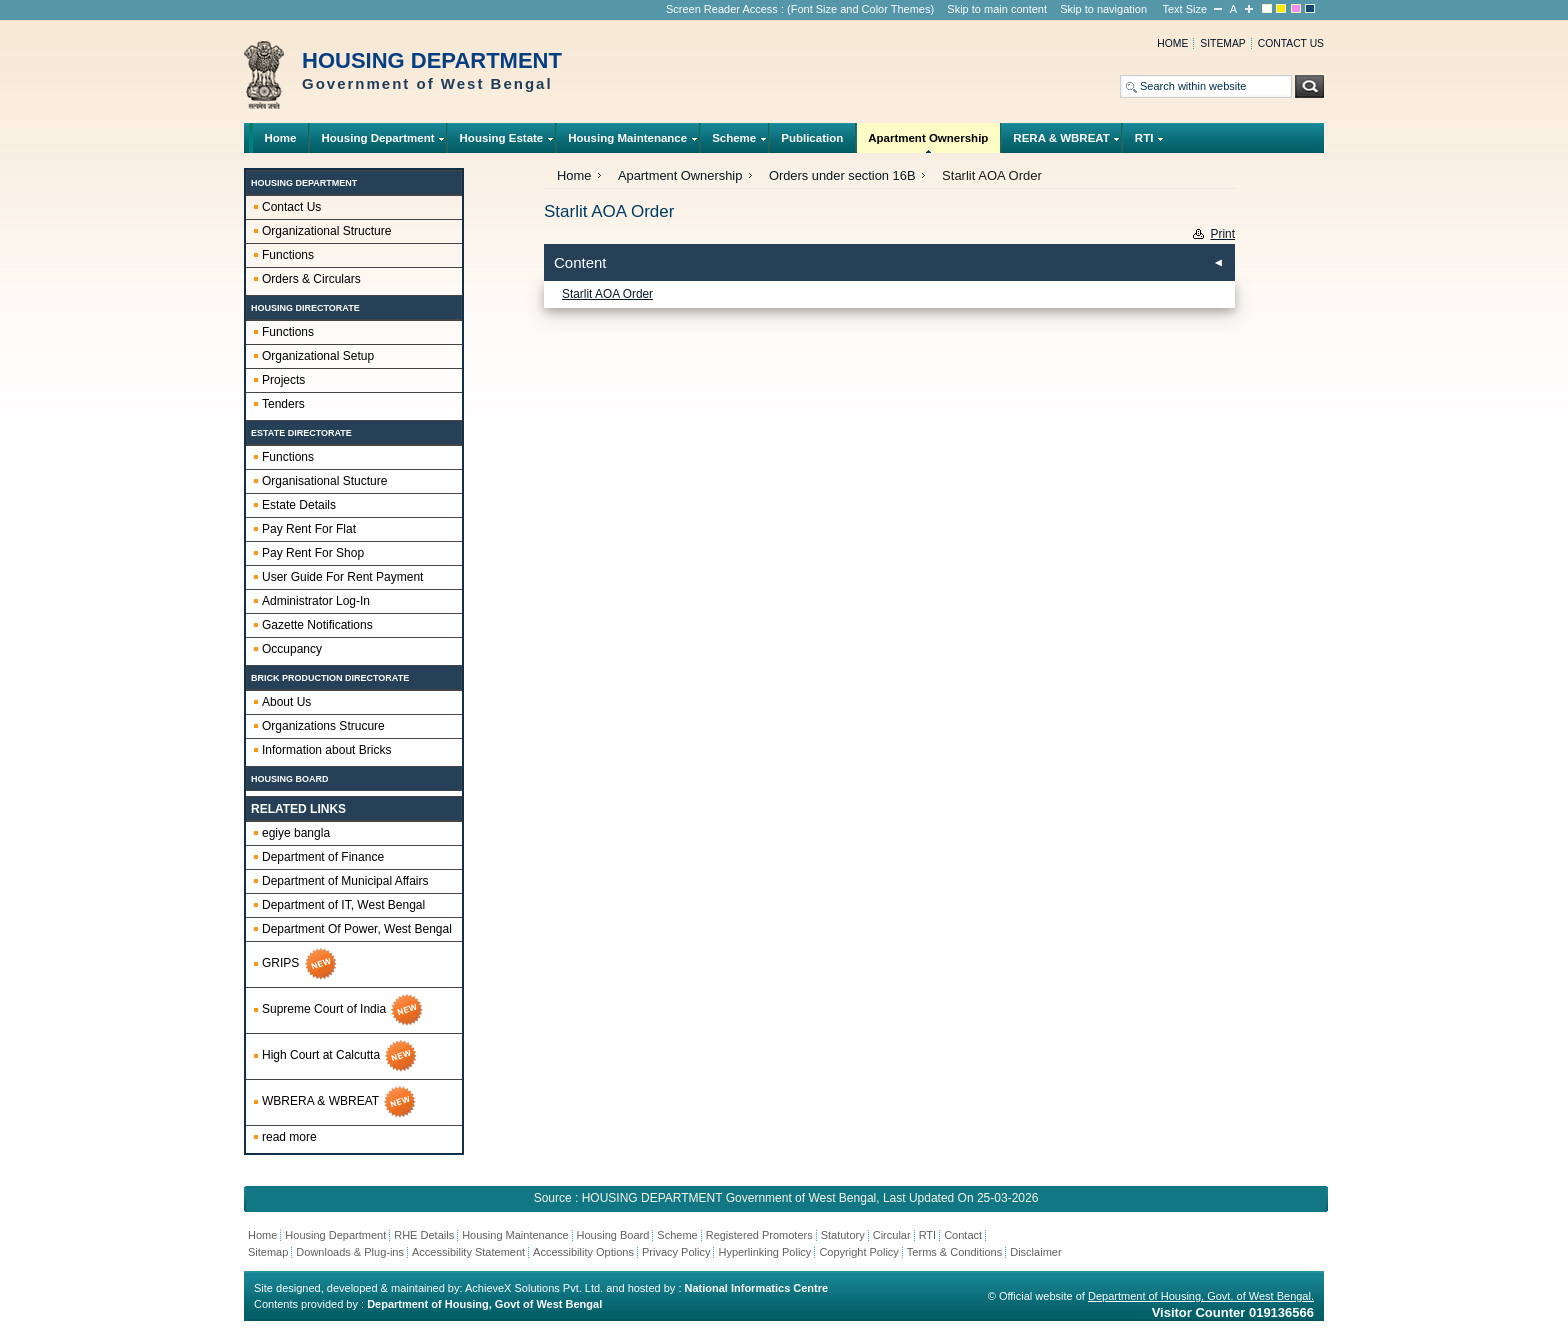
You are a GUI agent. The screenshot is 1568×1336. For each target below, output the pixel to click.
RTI (1144, 142)
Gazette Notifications (317, 625)
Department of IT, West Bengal (343, 905)
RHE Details (424, 1235)
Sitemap (1222, 43)
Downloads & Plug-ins (350, 1252)
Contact (963, 1235)
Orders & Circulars (311, 279)
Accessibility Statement (468, 1252)
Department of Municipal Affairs (345, 881)
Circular (892, 1235)
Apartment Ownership (928, 142)
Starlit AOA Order (607, 294)
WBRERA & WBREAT (340, 1102)
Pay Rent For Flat (309, 529)
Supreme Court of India (343, 1010)
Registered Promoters (759, 1235)
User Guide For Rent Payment (342, 577)
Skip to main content (997, 9)
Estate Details (299, 505)
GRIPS (300, 964)
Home (1172, 43)
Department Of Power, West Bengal (357, 929)
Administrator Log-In (316, 601)
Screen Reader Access (722, 9)
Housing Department (378, 142)
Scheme (734, 142)
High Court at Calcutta (340, 1056)
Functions (288, 255)
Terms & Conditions (954, 1252)
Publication (812, 138)
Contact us (1291, 43)
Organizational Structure (326, 231)
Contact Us (291, 207)
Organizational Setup (318, 356)
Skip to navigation (1103, 9)
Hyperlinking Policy (764, 1252)
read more (289, 1137)
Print (1223, 234)
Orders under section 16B (842, 175)
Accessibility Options (583, 1252)
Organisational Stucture (324, 481)
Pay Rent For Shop (313, 553)
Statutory (843, 1235)
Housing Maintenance (628, 142)
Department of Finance (323, 857)
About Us (286, 702)
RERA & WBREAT (1061, 142)
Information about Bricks (326, 750)
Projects (283, 380)
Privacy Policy (676, 1252)
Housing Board (613, 1235)
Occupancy (292, 649)
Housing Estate (501, 142)
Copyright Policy (858, 1252)
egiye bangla (296, 833)
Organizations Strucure (323, 726)
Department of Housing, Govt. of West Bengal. (1201, 1296)
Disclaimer (1035, 1252)
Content (580, 262)
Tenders (283, 404)
